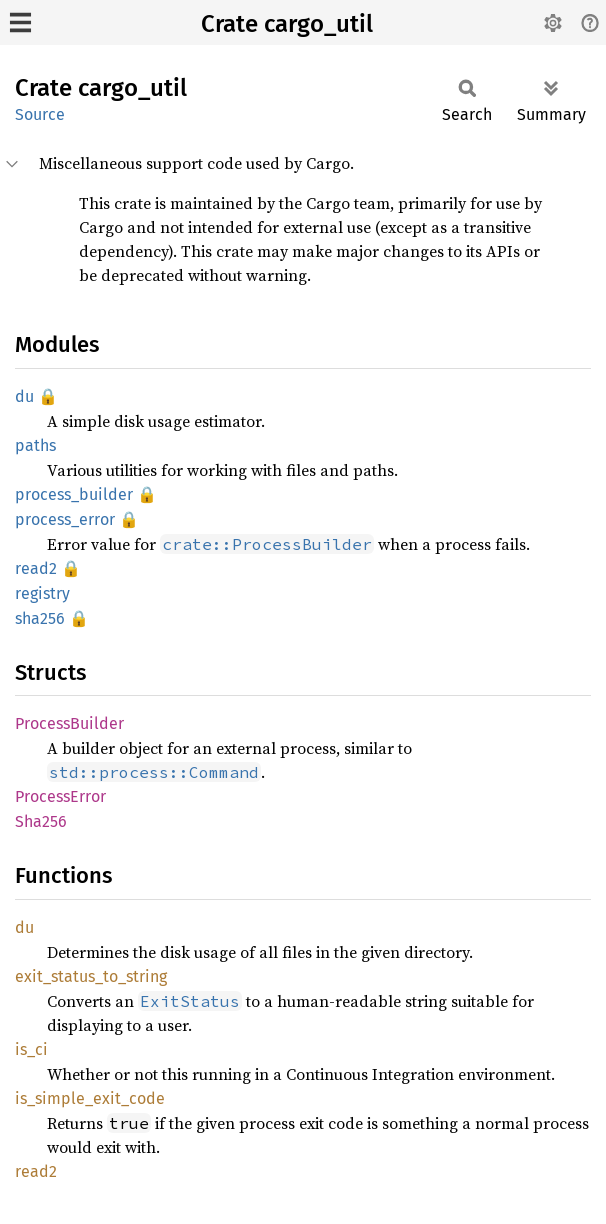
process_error (65, 519)
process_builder (74, 494)
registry (42, 593)
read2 (36, 568)
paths (35, 445)
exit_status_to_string (91, 976)
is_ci (31, 1049)
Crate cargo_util (287, 24)
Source (40, 114)
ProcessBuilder (69, 723)
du (24, 396)
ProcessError (60, 796)
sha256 (40, 618)
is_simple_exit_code (90, 1098)
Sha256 (41, 821)
